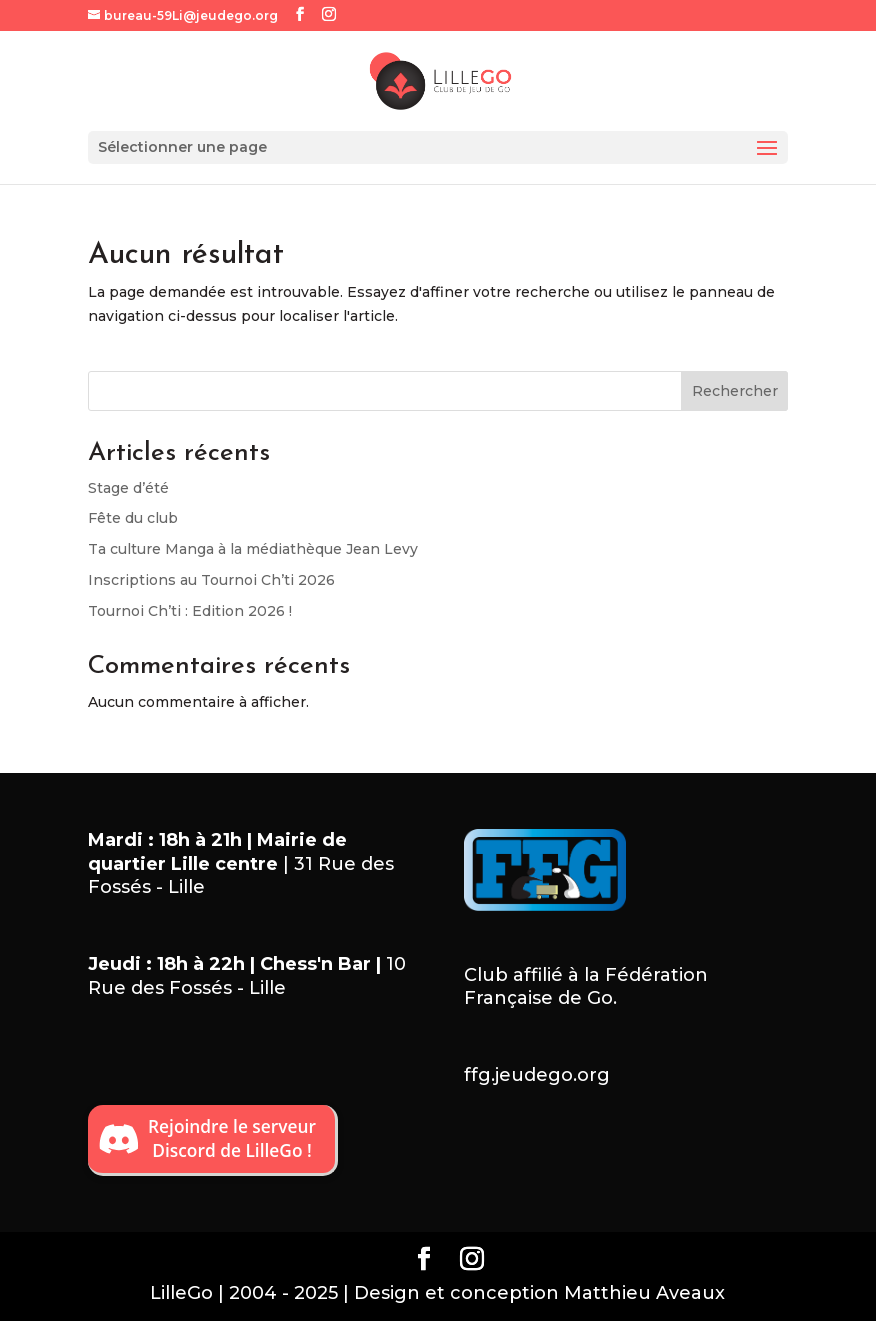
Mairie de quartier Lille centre (217, 852)
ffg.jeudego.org (537, 1075)
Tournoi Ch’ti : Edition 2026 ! (190, 611)
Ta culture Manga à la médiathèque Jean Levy (253, 549)
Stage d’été (128, 488)
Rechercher (735, 391)
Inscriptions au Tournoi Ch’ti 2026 (211, 580)
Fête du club (133, 518)
